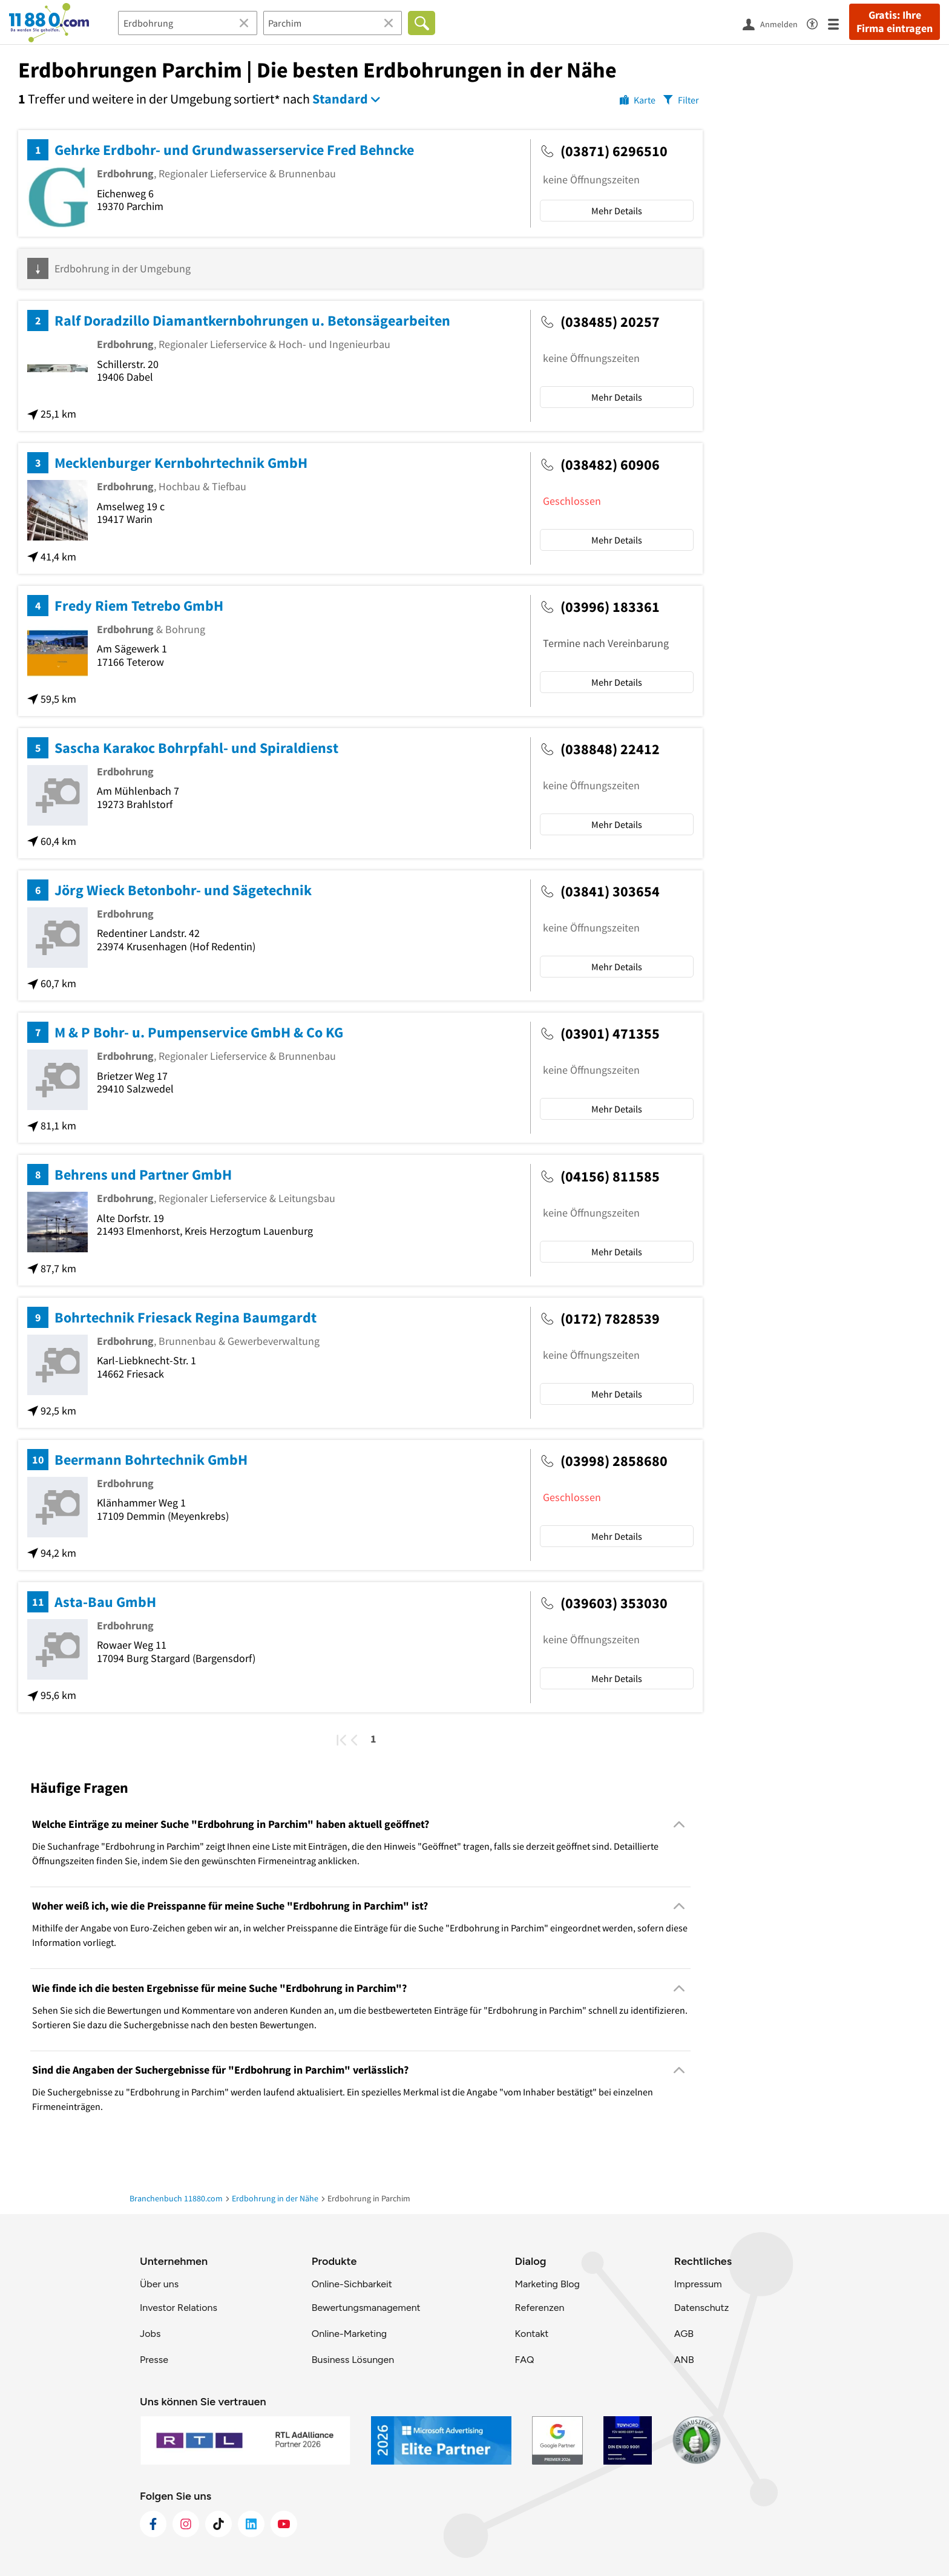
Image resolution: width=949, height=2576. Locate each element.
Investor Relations (178, 2307)
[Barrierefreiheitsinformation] (817, 22)
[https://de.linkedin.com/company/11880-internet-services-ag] (251, 2524)
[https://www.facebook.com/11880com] (153, 2524)
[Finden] (421, 23)
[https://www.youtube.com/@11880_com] (284, 2524)
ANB (684, 2359)
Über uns (159, 2284)
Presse (154, 2359)
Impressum (698, 2284)
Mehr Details (616, 211)
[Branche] (187, 23)
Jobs (150, 2333)
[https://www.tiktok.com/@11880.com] (218, 2524)
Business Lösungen (353, 2359)
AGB (684, 2333)
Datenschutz (701, 2307)
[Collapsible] (679, 1824)
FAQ (524, 2359)
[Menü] (838, 23)
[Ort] (332, 23)
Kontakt (531, 2333)
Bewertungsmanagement (366, 2307)
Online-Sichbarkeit (352, 2284)
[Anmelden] (775, 23)
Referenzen (539, 2307)
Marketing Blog (546, 2284)
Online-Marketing (349, 2333)
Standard (340, 98)
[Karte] (637, 99)
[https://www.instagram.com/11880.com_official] (185, 2524)
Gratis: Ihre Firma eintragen (894, 22)
